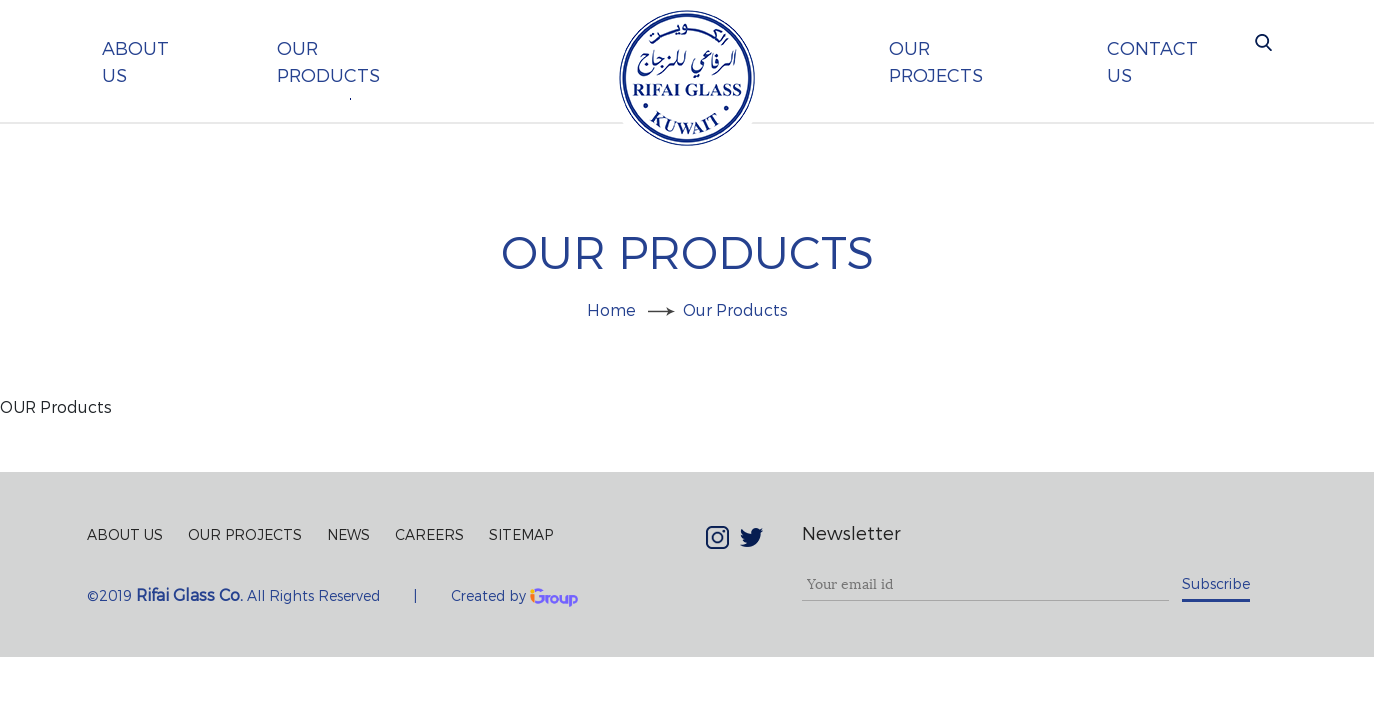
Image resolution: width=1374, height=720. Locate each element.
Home (611, 309)
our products (328, 61)
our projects (936, 61)
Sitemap (521, 534)
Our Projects (245, 534)
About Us (125, 534)
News (348, 534)
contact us (1152, 61)
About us (135, 61)
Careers (429, 534)
